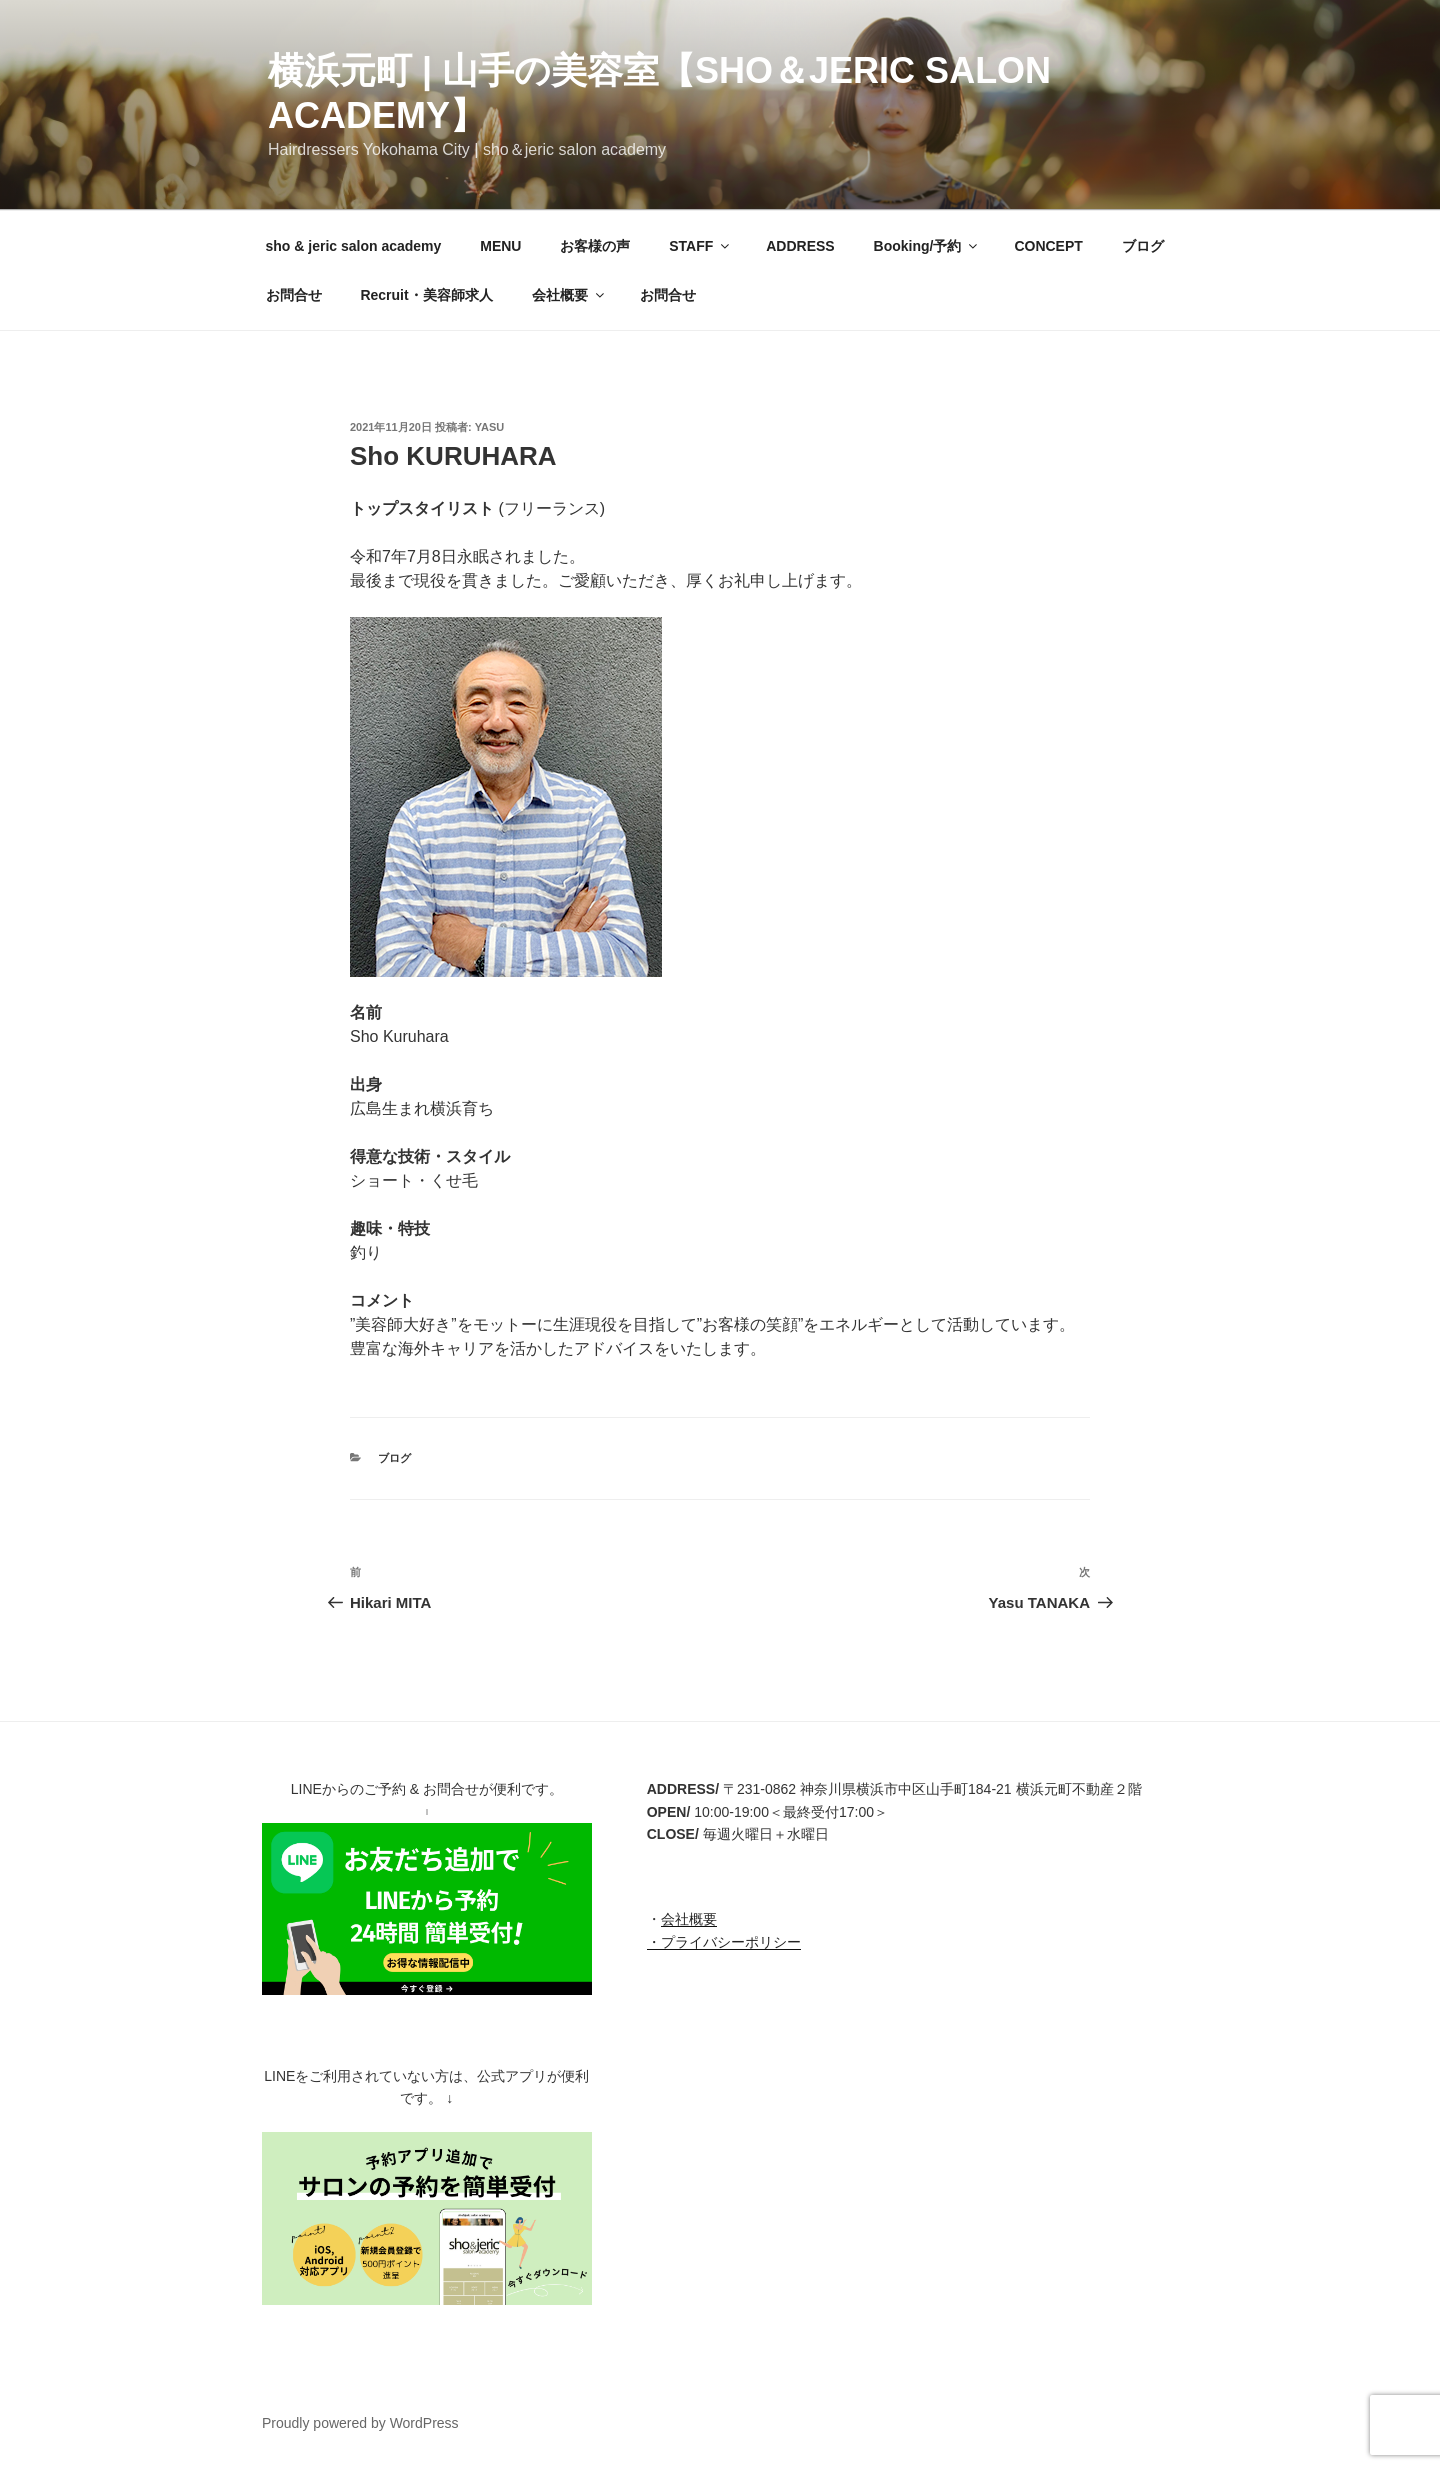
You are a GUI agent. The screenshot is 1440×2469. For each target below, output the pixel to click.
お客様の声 (595, 246)
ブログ (1143, 246)
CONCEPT (1048, 246)
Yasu (490, 427)
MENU (500, 246)
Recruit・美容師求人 (426, 295)
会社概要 (569, 295)
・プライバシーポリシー (724, 1942)
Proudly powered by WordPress (360, 2423)
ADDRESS (800, 246)
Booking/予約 (927, 246)
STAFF (700, 246)
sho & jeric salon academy (354, 246)
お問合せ (294, 295)
